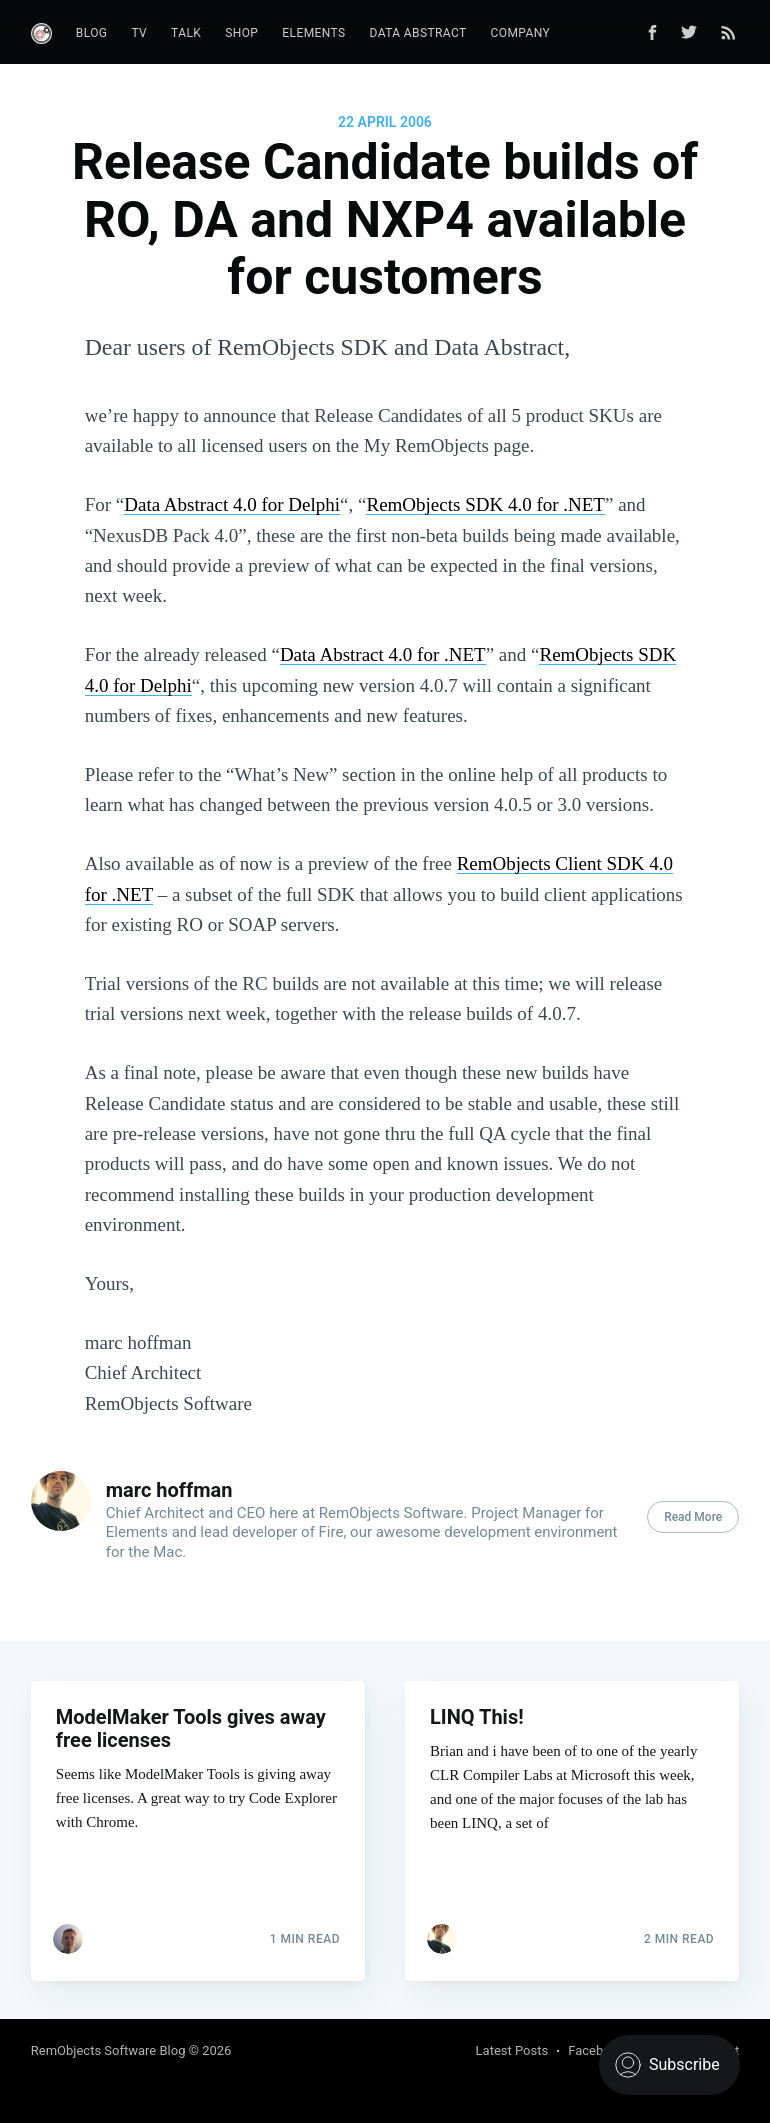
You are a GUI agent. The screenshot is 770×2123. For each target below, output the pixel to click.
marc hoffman (169, 1490)
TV (139, 33)
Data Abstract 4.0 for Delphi (232, 504)
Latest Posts (512, 2050)
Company (521, 33)
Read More (693, 1517)
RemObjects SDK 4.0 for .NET (485, 504)
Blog (92, 33)
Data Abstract (418, 33)
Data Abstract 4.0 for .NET (383, 654)
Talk (186, 33)
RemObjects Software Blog (108, 2050)
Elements (313, 33)
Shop (241, 33)
